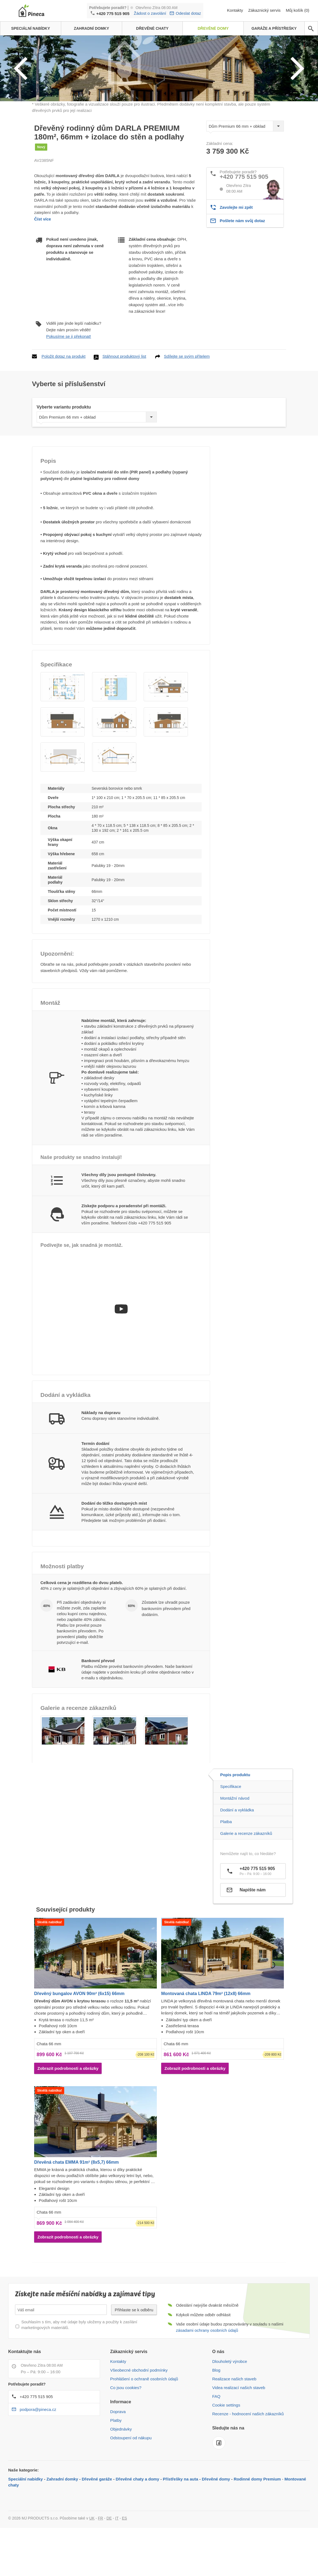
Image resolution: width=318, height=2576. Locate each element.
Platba (226, 1867)
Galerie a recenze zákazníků (246, 1879)
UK (92, 2563)
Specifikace (230, 1832)
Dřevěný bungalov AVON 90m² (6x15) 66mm (79, 2039)
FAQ (216, 2441)
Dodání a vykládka (237, 1855)
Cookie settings (226, 2450)
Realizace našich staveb (234, 2424)
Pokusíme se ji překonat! (68, 381)
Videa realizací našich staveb (238, 2433)
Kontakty (235, 10)
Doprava (118, 2457)
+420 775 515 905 (112, 13)
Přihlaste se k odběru (134, 2355)
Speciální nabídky (25, 2524)
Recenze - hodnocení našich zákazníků (248, 2459)
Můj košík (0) (297, 10)
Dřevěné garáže (97, 2524)
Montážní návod (234, 1843)
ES (124, 2563)
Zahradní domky (62, 2524)
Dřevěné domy (216, 2524)
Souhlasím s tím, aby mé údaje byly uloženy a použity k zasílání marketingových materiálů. (79, 2370)
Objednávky (121, 2474)
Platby (116, 2465)
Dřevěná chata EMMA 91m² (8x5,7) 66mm (76, 2207)
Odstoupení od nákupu (131, 2483)
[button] (62, 732)
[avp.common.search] (311, 29)
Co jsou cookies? (125, 2433)
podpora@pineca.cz (38, 2454)
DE (109, 2563)
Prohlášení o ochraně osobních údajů (144, 2424)
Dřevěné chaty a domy (137, 2524)
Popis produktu (235, 1820)
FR (100, 2563)
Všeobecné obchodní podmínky (138, 2415)
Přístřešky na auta (180, 2524)
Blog (216, 2415)
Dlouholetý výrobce (229, 2406)
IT (117, 2563)
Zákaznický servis (265, 10)
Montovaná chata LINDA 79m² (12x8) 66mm (206, 2039)
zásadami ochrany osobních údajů (207, 2375)
